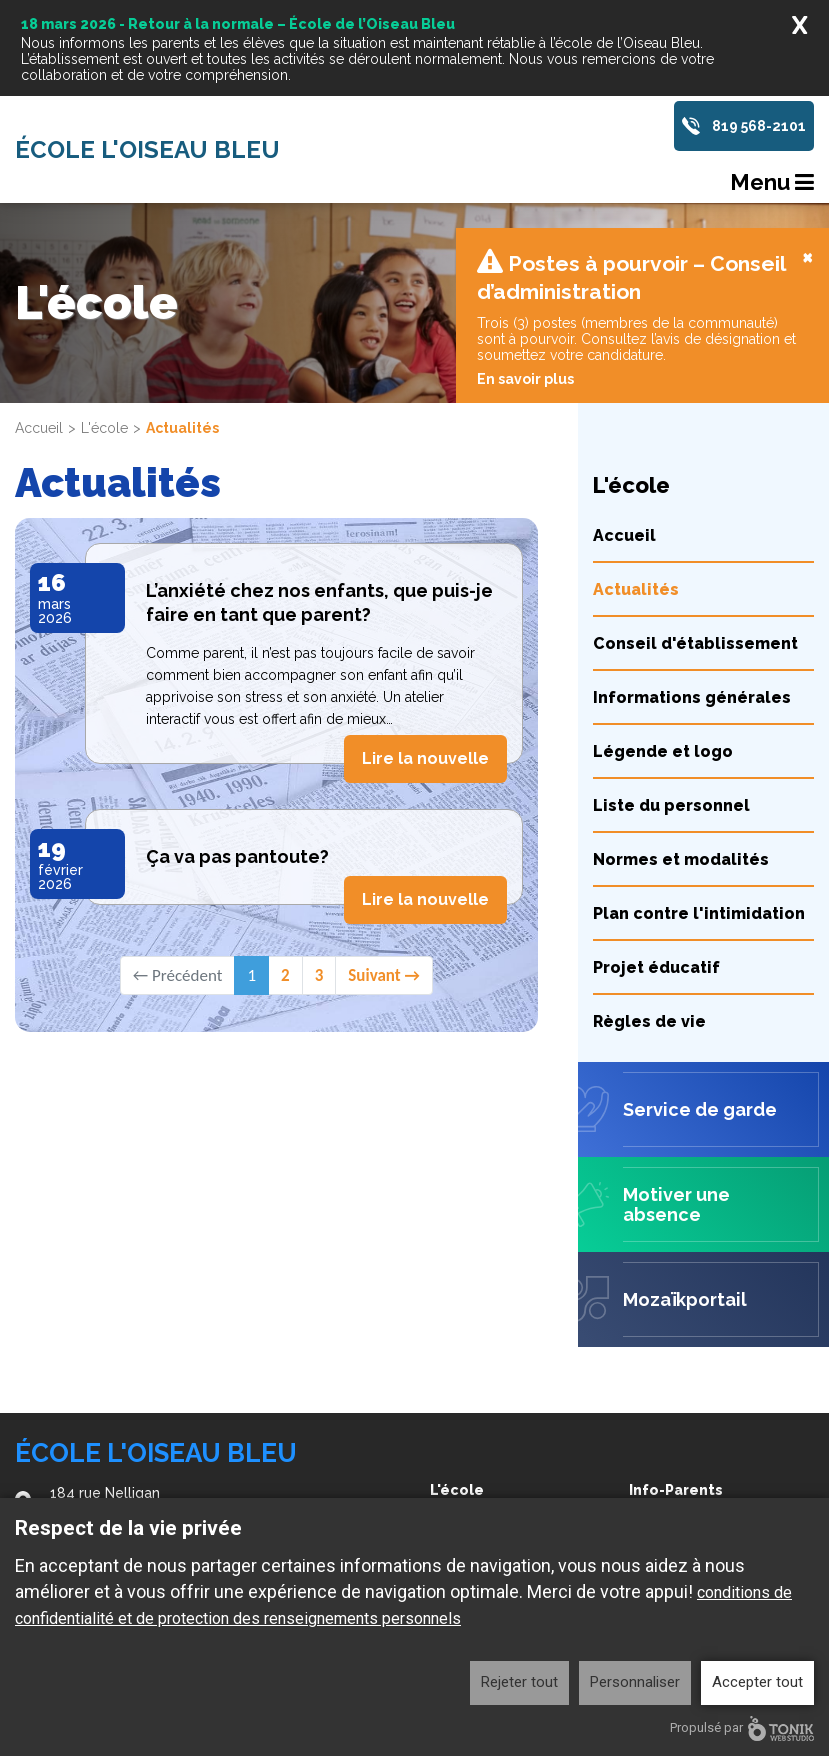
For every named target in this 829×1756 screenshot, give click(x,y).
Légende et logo (663, 638)
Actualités (636, 476)
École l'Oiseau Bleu (147, 150)
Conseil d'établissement (695, 530)
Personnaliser (635, 1682)
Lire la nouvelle (425, 645)
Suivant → (384, 862)
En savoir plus (525, 266)
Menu (772, 182)
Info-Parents (676, 1490)
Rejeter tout (519, 1682)
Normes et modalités (681, 746)
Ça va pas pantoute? (237, 743)
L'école (104, 315)
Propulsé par (742, 1728)
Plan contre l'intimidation (699, 800)
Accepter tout (757, 1682)
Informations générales (692, 584)
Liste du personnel (671, 692)
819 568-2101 (759, 126)
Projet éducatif (656, 854)
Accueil (39, 315)
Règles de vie (649, 908)
